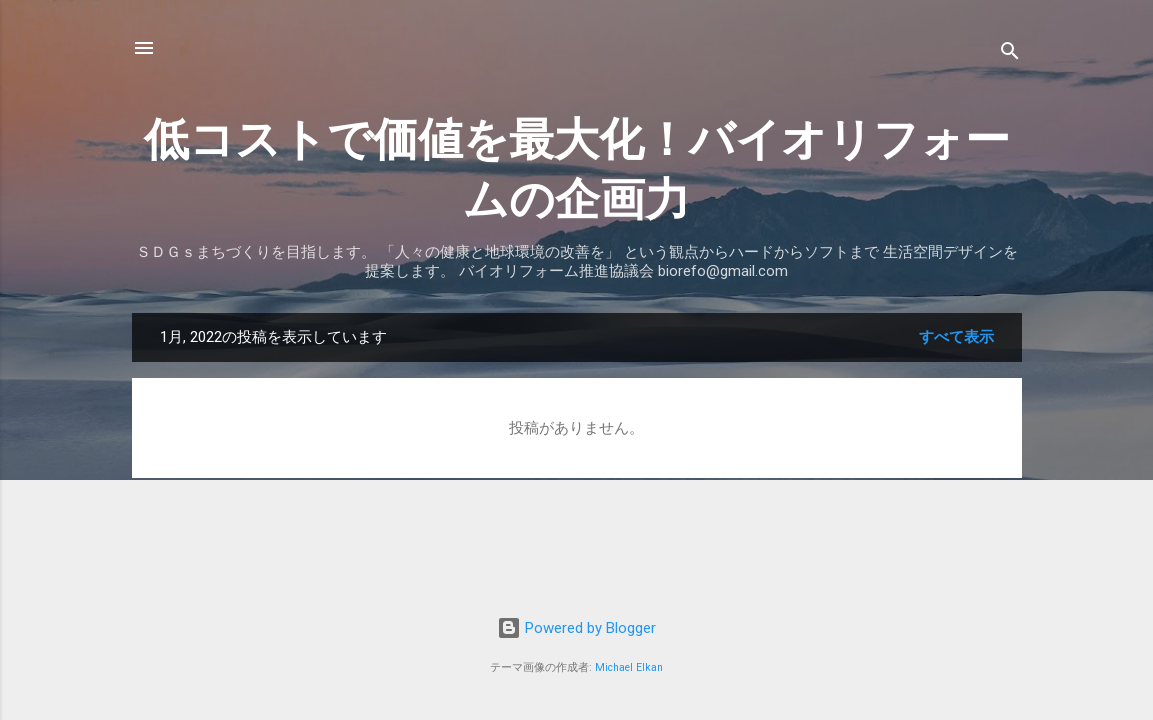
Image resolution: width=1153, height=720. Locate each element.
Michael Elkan (629, 667)
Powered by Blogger (576, 628)
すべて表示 (956, 337)
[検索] (1010, 54)
